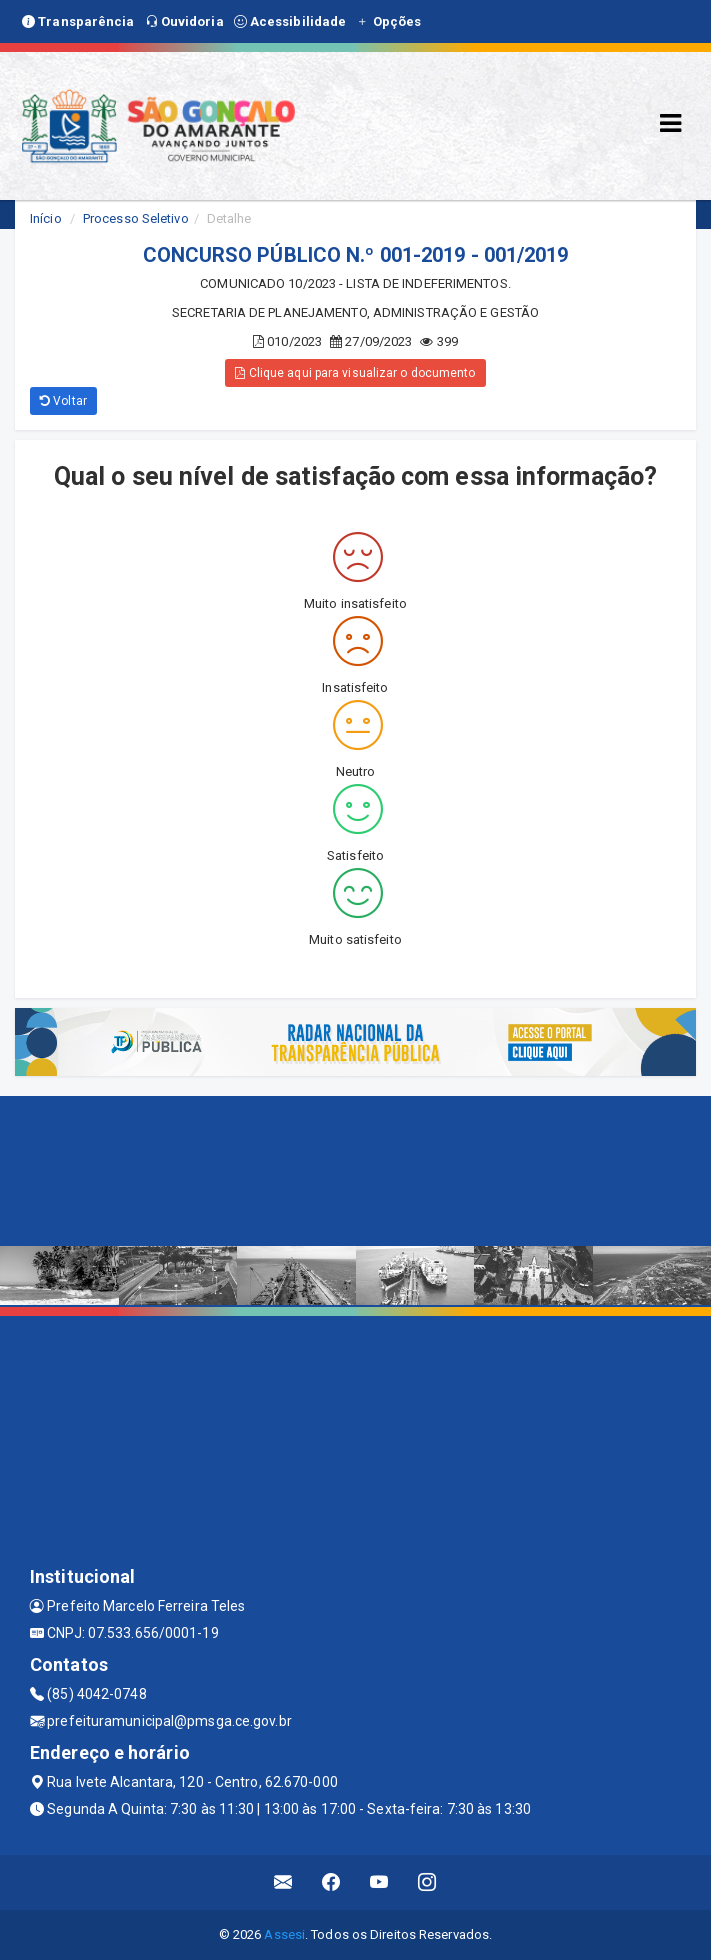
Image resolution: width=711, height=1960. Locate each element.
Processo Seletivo (136, 218)
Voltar (63, 401)
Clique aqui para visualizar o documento (355, 373)
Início (46, 218)
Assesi (284, 1934)
